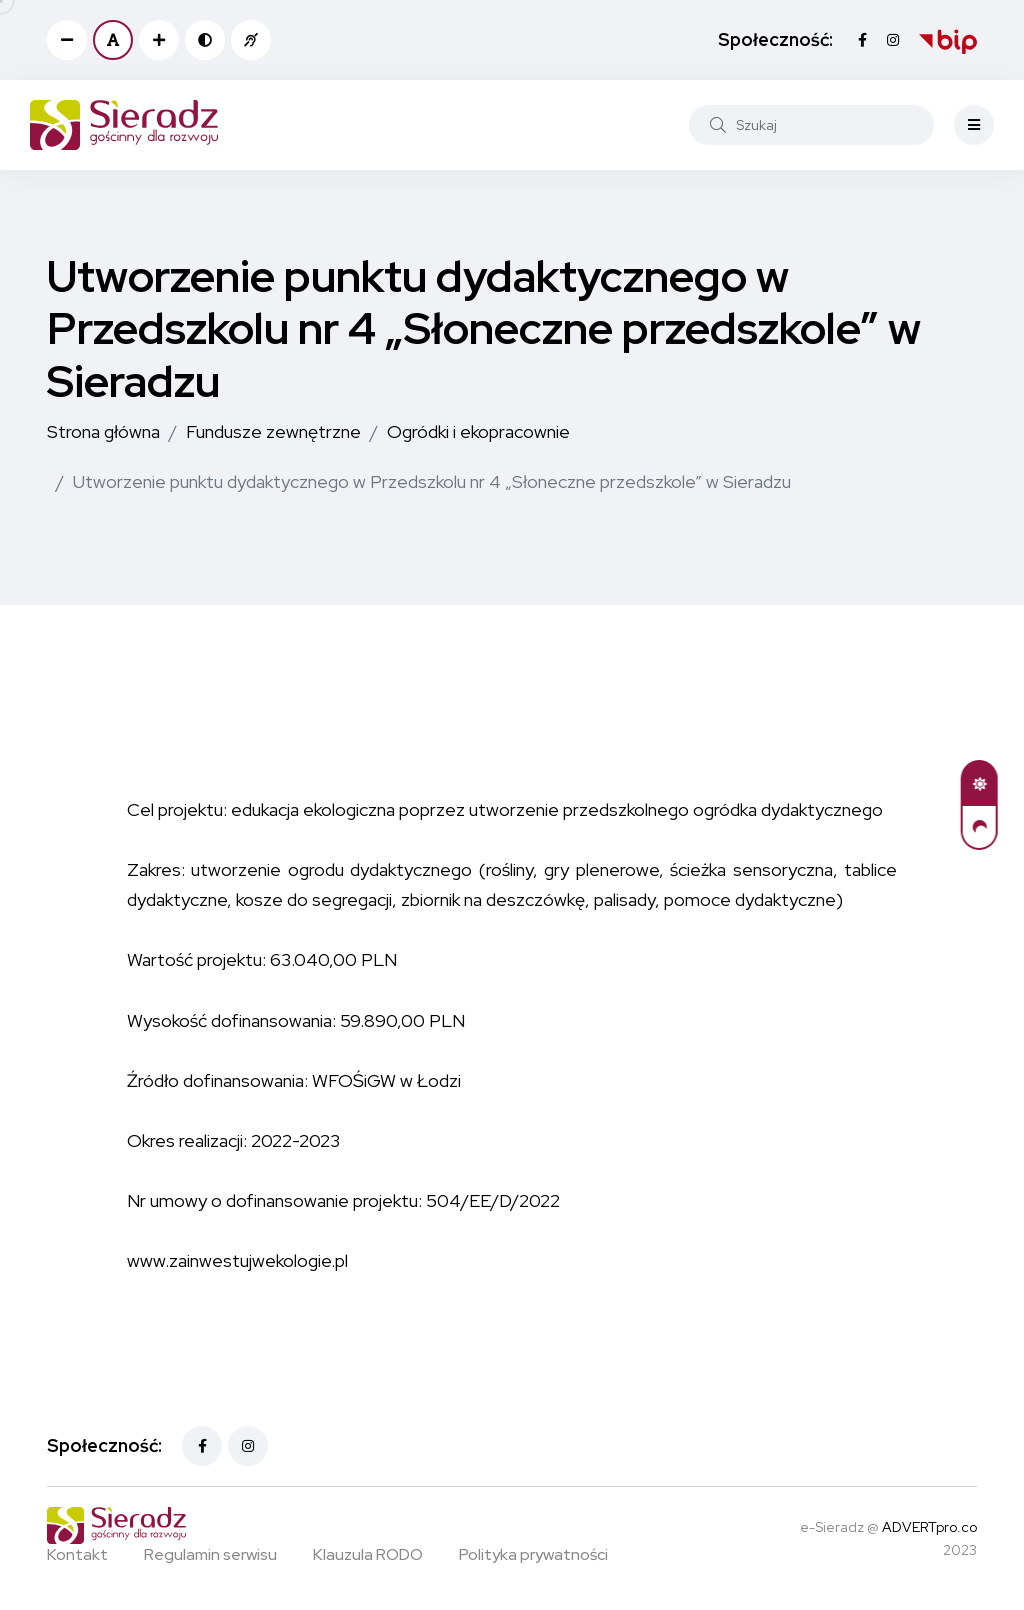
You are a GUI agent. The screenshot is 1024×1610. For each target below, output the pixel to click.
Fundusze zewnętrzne (273, 431)
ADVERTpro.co (929, 1527)
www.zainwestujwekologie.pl (237, 1260)
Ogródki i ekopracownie (478, 431)
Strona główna (103, 431)
